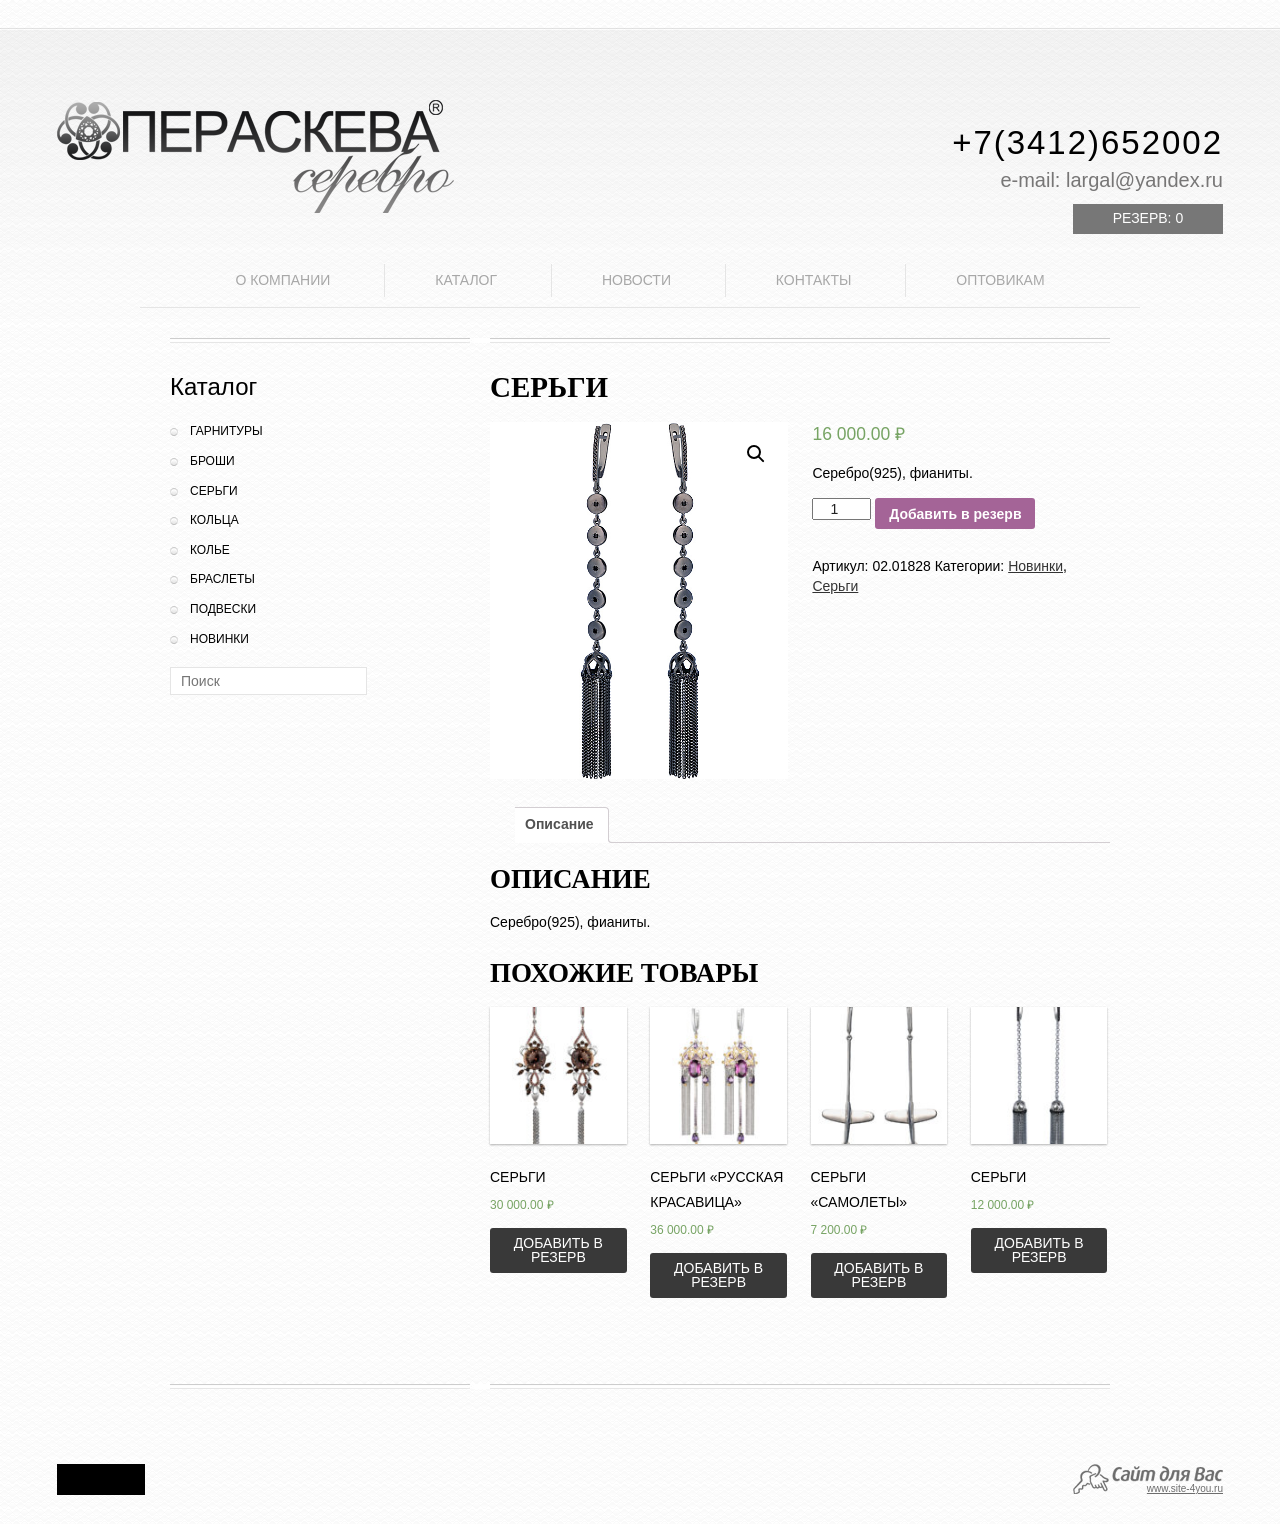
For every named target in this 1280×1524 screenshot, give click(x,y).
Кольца (214, 520)
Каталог (466, 280)
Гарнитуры (226, 431)
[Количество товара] (841, 509)
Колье (210, 550)
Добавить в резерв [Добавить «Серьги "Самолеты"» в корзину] (878, 1275)
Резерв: (1148, 218)
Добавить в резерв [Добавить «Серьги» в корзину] (558, 1250)
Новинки (219, 639)
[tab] (559, 825)
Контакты (814, 280)
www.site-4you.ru (1185, 1488)
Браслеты (222, 579)
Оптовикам (1000, 280)
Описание (559, 824)
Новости (636, 280)
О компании (282, 280)
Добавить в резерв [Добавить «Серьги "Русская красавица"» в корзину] (718, 1275)
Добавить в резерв (955, 514)
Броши (212, 461)
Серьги (214, 491)
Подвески (223, 609)
